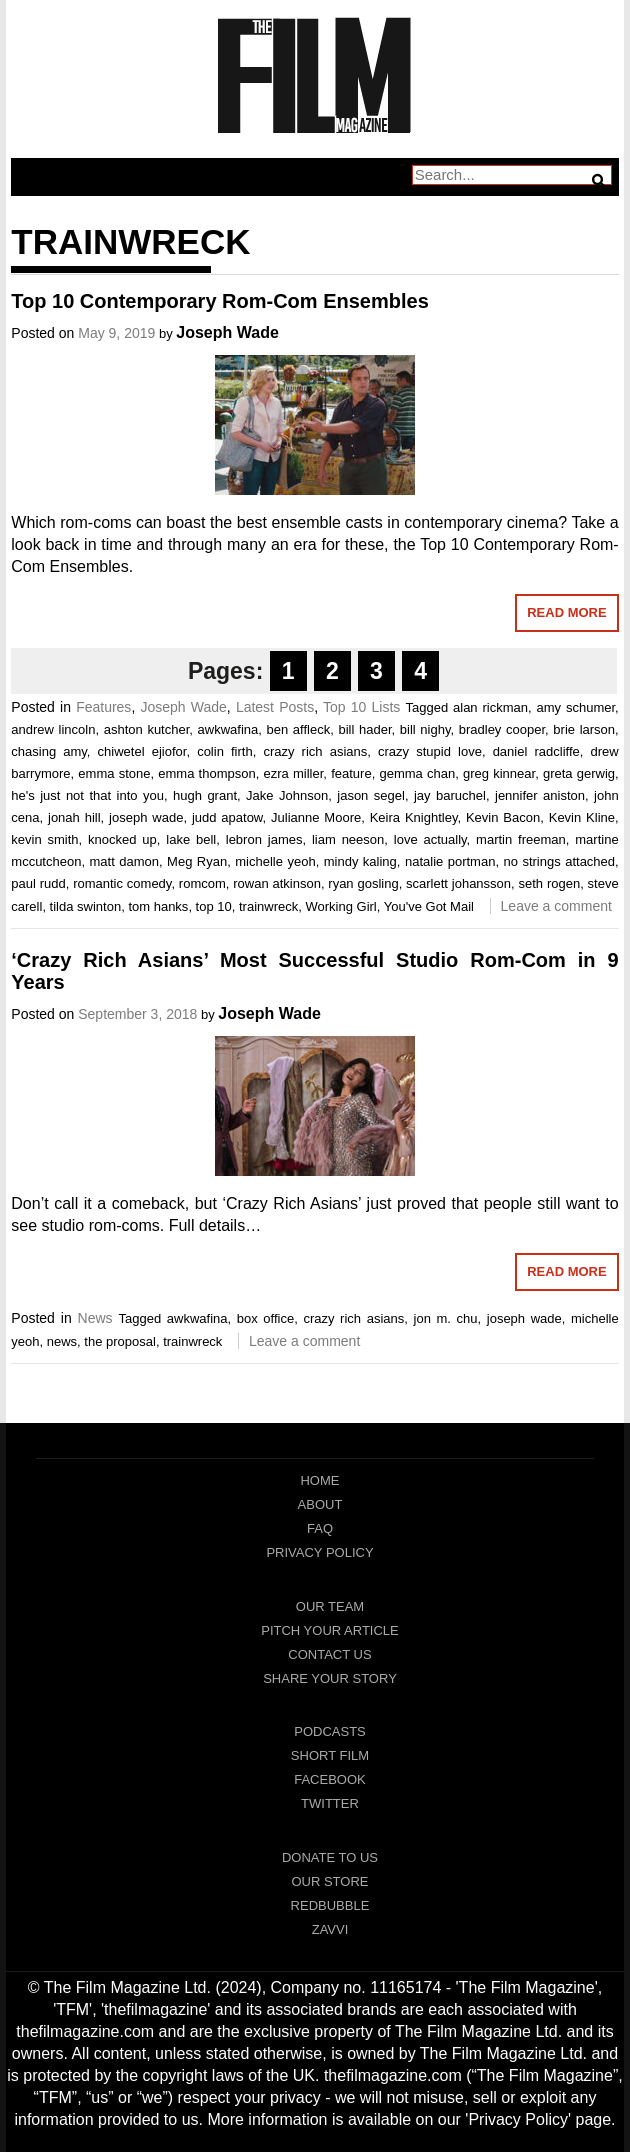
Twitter (330, 1803)
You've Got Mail (429, 906)
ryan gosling (363, 883)
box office (265, 1318)
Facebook (330, 1779)
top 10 (214, 906)
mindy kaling (360, 861)
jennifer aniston (540, 795)
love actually (430, 839)
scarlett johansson (458, 883)
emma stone (114, 773)
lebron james (264, 839)
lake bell (191, 839)
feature (351, 773)
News (95, 1318)
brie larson (584, 729)
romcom (202, 883)
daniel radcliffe (536, 751)
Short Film (330, 1755)
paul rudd (38, 883)
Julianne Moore (316, 817)
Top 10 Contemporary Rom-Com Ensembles (219, 301)
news (62, 1341)
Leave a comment (556, 906)
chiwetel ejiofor (142, 751)
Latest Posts (275, 707)
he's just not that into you (87, 795)
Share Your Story (330, 1678)
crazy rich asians (315, 751)
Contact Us (329, 1654)
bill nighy (425, 729)
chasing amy (49, 751)
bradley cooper (502, 729)
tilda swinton (86, 906)
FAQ (320, 1528)
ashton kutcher (147, 729)
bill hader (364, 729)
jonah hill (74, 817)
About (320, 1504)
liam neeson (348, 839)
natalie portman (450, 861)
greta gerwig (579, 773)
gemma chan (417, 773)
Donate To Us (330, 1857)
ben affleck (299, 729)
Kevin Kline (582, 817)
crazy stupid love (430, 751)
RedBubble (330, 1905)
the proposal (120, 1341)
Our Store (329, 1881)
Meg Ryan (197, 861)
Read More (566, 612)
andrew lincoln (53, 729)
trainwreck (268, 906)
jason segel (371, 795)
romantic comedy (122, 883)
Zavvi (330, 1929)
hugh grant (205, 795)
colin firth (225, 751)
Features (103, 707)
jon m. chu (446, 1318)
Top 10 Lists (361, 707)
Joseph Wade (227, 332)
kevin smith (44, 839)
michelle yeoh (275, 861)
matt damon (124, 861)
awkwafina (228, 729)
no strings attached (560, 861)
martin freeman (521, 839)
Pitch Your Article (330, 1630)
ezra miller (294, 773)
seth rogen (550, 883)
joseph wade (146, 817)
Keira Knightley (414, 817)
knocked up (122, 839)
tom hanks (158, 906)
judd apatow (227, 817)
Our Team (330, 1606)
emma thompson (206, 773)
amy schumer (576, 707)
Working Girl (340, 906)
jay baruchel (450, 795)
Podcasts (330, 1731)
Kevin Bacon (503, 817)
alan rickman (490, 707)
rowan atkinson (277, 883)
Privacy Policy (319, 1552)
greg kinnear (499, 773)
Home (319, 1480)
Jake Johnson (287, 795)
